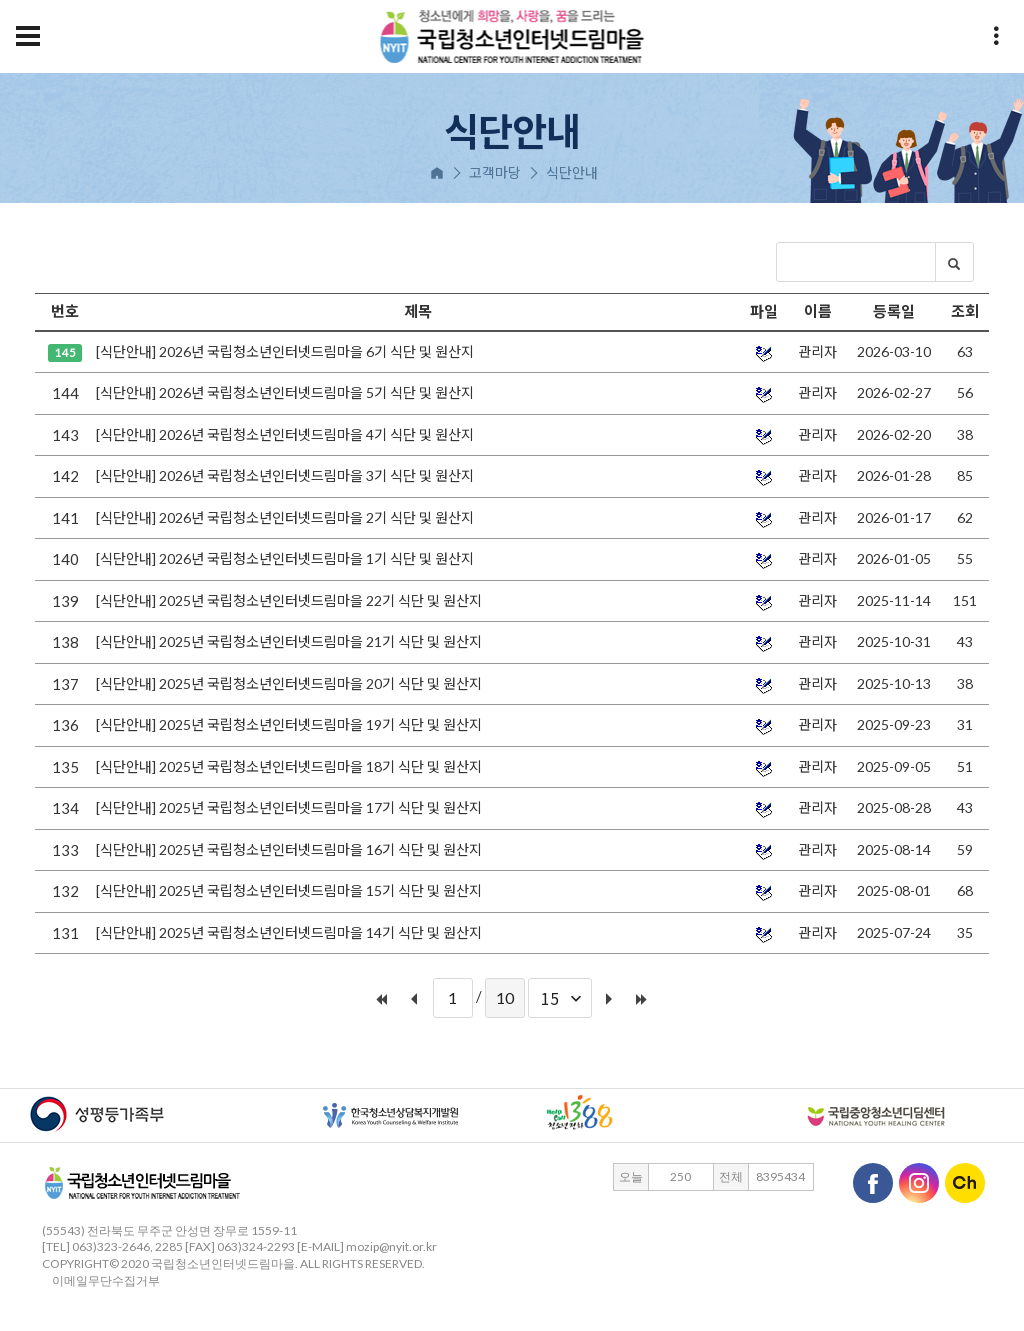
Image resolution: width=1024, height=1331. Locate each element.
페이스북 (873, 1183)
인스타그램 (919, 1183)
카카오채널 (965, 1183)
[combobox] (560, 998)
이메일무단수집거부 (101, 1280)
